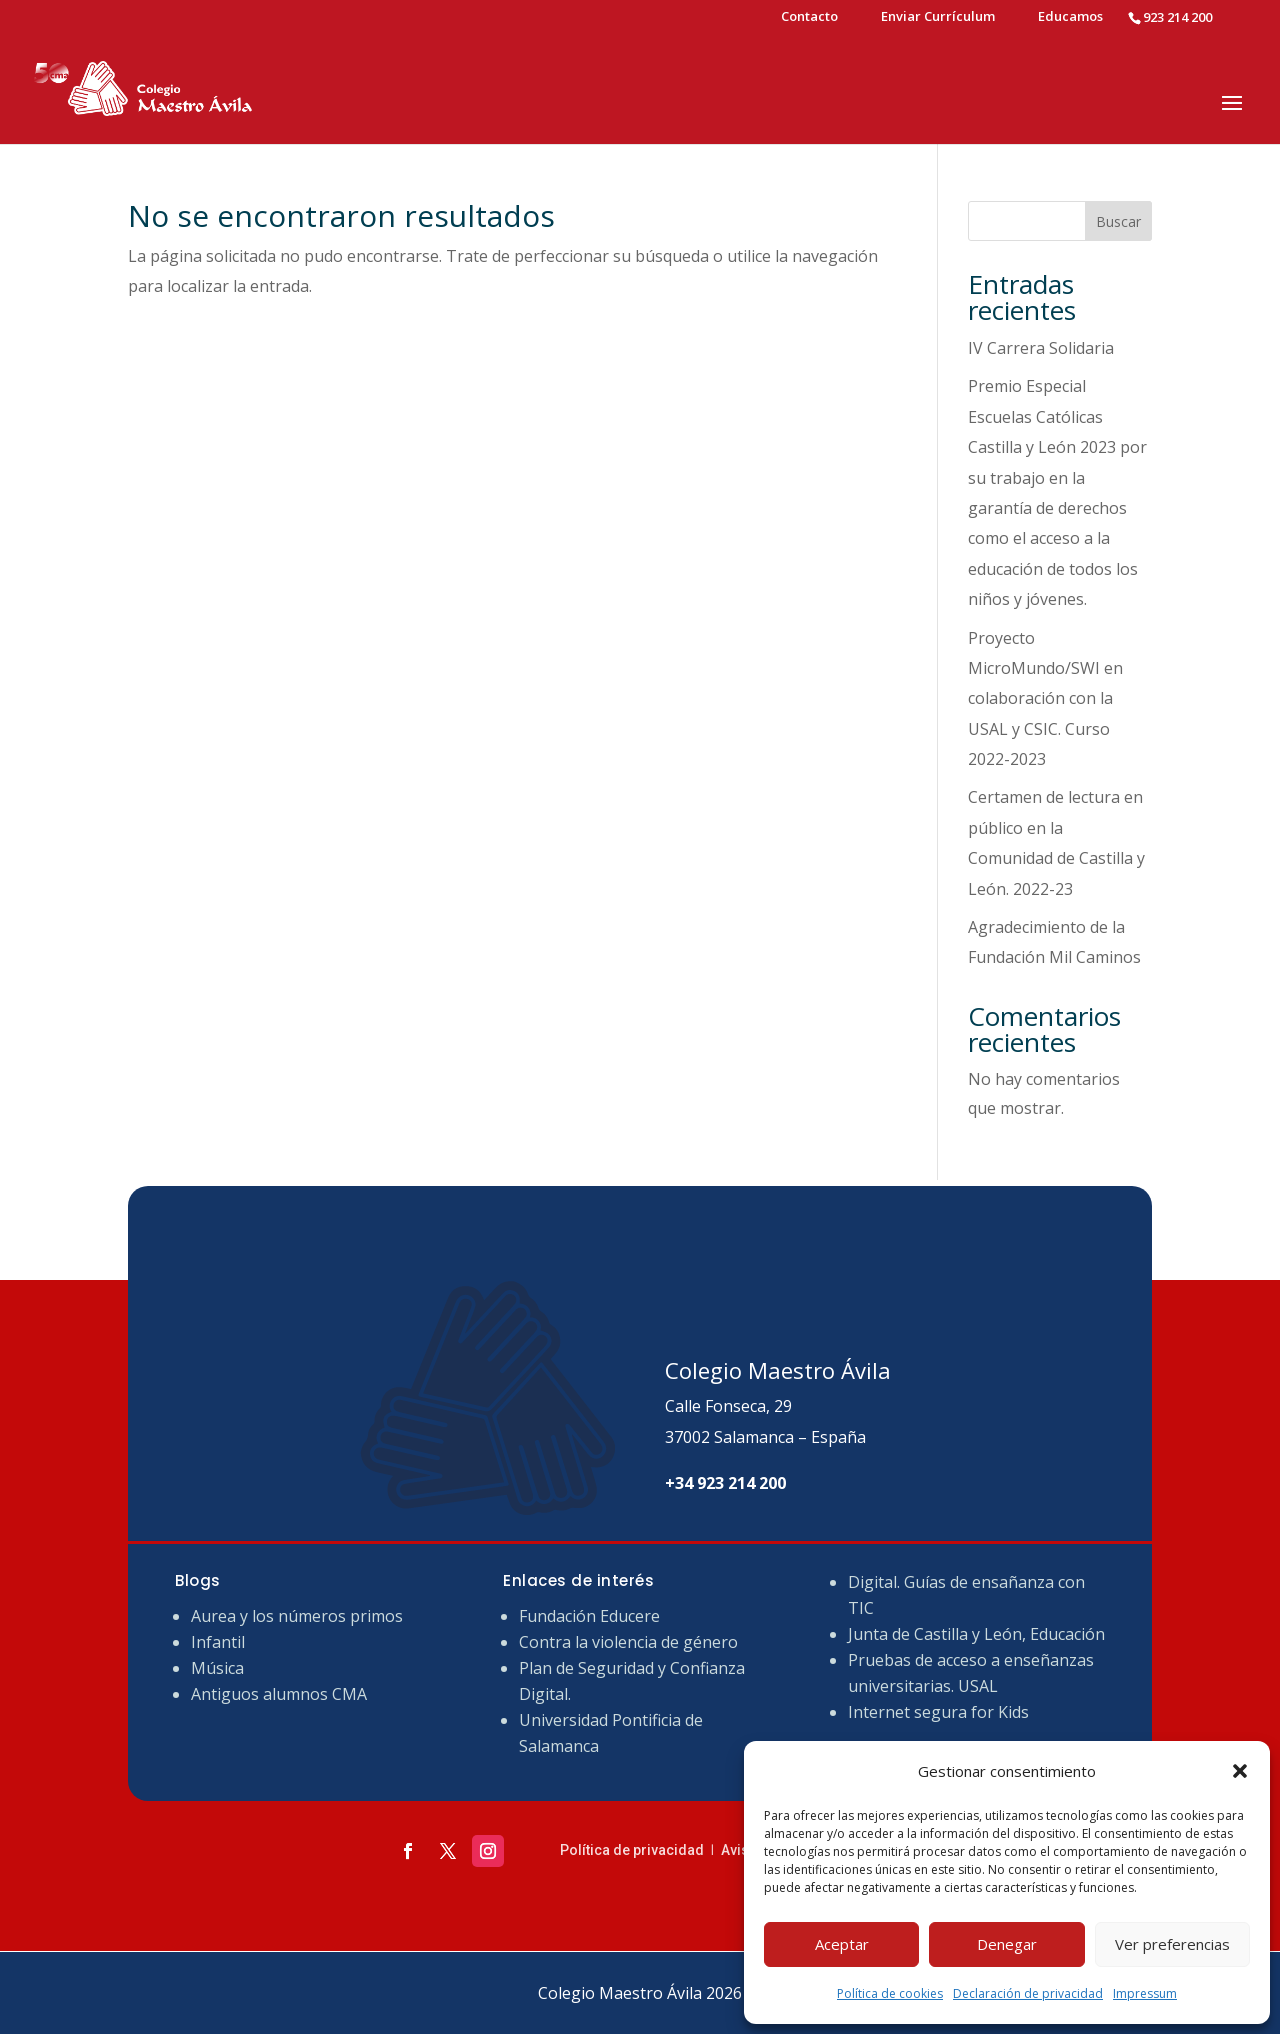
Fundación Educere (589, 1616)
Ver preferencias (1172, 1944)
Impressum (1145, 1993)
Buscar (1118, 221)
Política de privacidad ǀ (640, 1850)
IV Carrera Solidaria (1041, 348)
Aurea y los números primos (297, 1616)
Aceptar (842, 1944)
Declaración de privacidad (1028, 1993)
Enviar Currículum (938, 17)
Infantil (218, 1642)
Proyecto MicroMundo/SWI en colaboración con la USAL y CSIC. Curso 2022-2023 (1045, 699)
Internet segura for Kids (938, 1712)
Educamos (1070, 17)
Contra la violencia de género (628, 1642)
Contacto (809, 17)
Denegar (1007, 1944)
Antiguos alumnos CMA (279, 1694)
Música (217, 1668)
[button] (1240, 1771)
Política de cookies (890, 1993)
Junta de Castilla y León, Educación (976, 1634)
